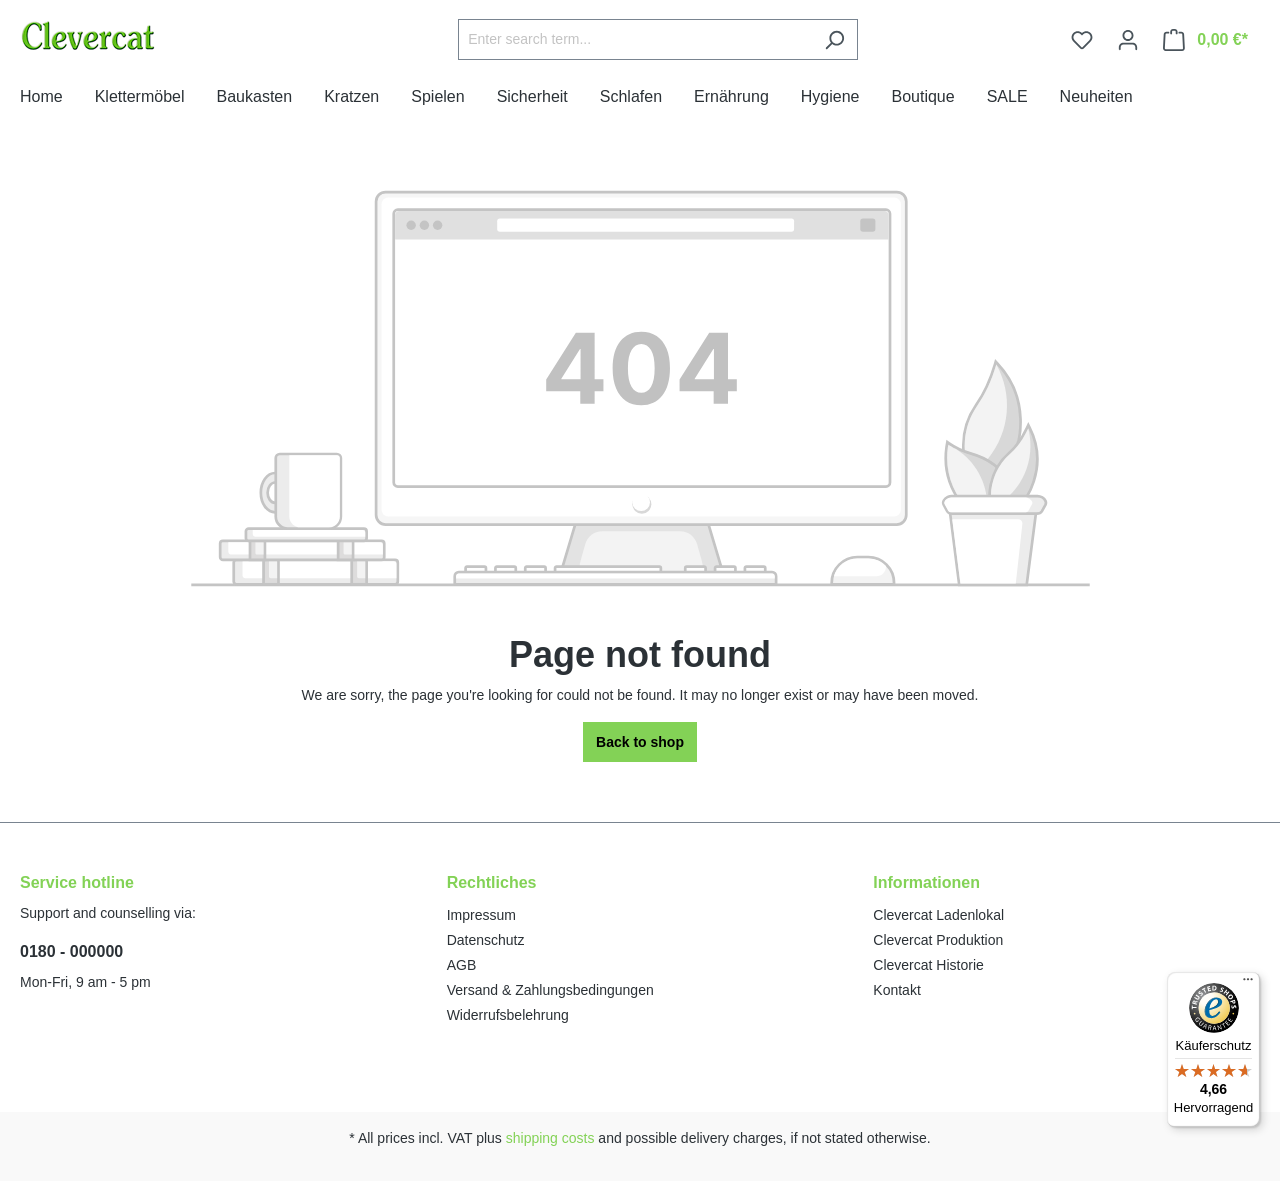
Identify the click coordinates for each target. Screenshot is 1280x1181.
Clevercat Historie (928, 965)
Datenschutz (486, 940)
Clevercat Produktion (938, 940)
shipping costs (550, 1138)
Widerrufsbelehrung (508, 1015)
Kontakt (896, 990)
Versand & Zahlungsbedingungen (550, 990)
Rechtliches (492, 882)
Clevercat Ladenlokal (938, 915)
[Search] (834, 39)
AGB (462, 965)
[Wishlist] (1082, 40)
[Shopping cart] (1205, 40)
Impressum (481, 915)
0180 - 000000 (71, 951)
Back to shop (640, 742)
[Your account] (1128, 40)
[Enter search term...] (635, 39)
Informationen (926, 882)
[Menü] (1248, 984)
